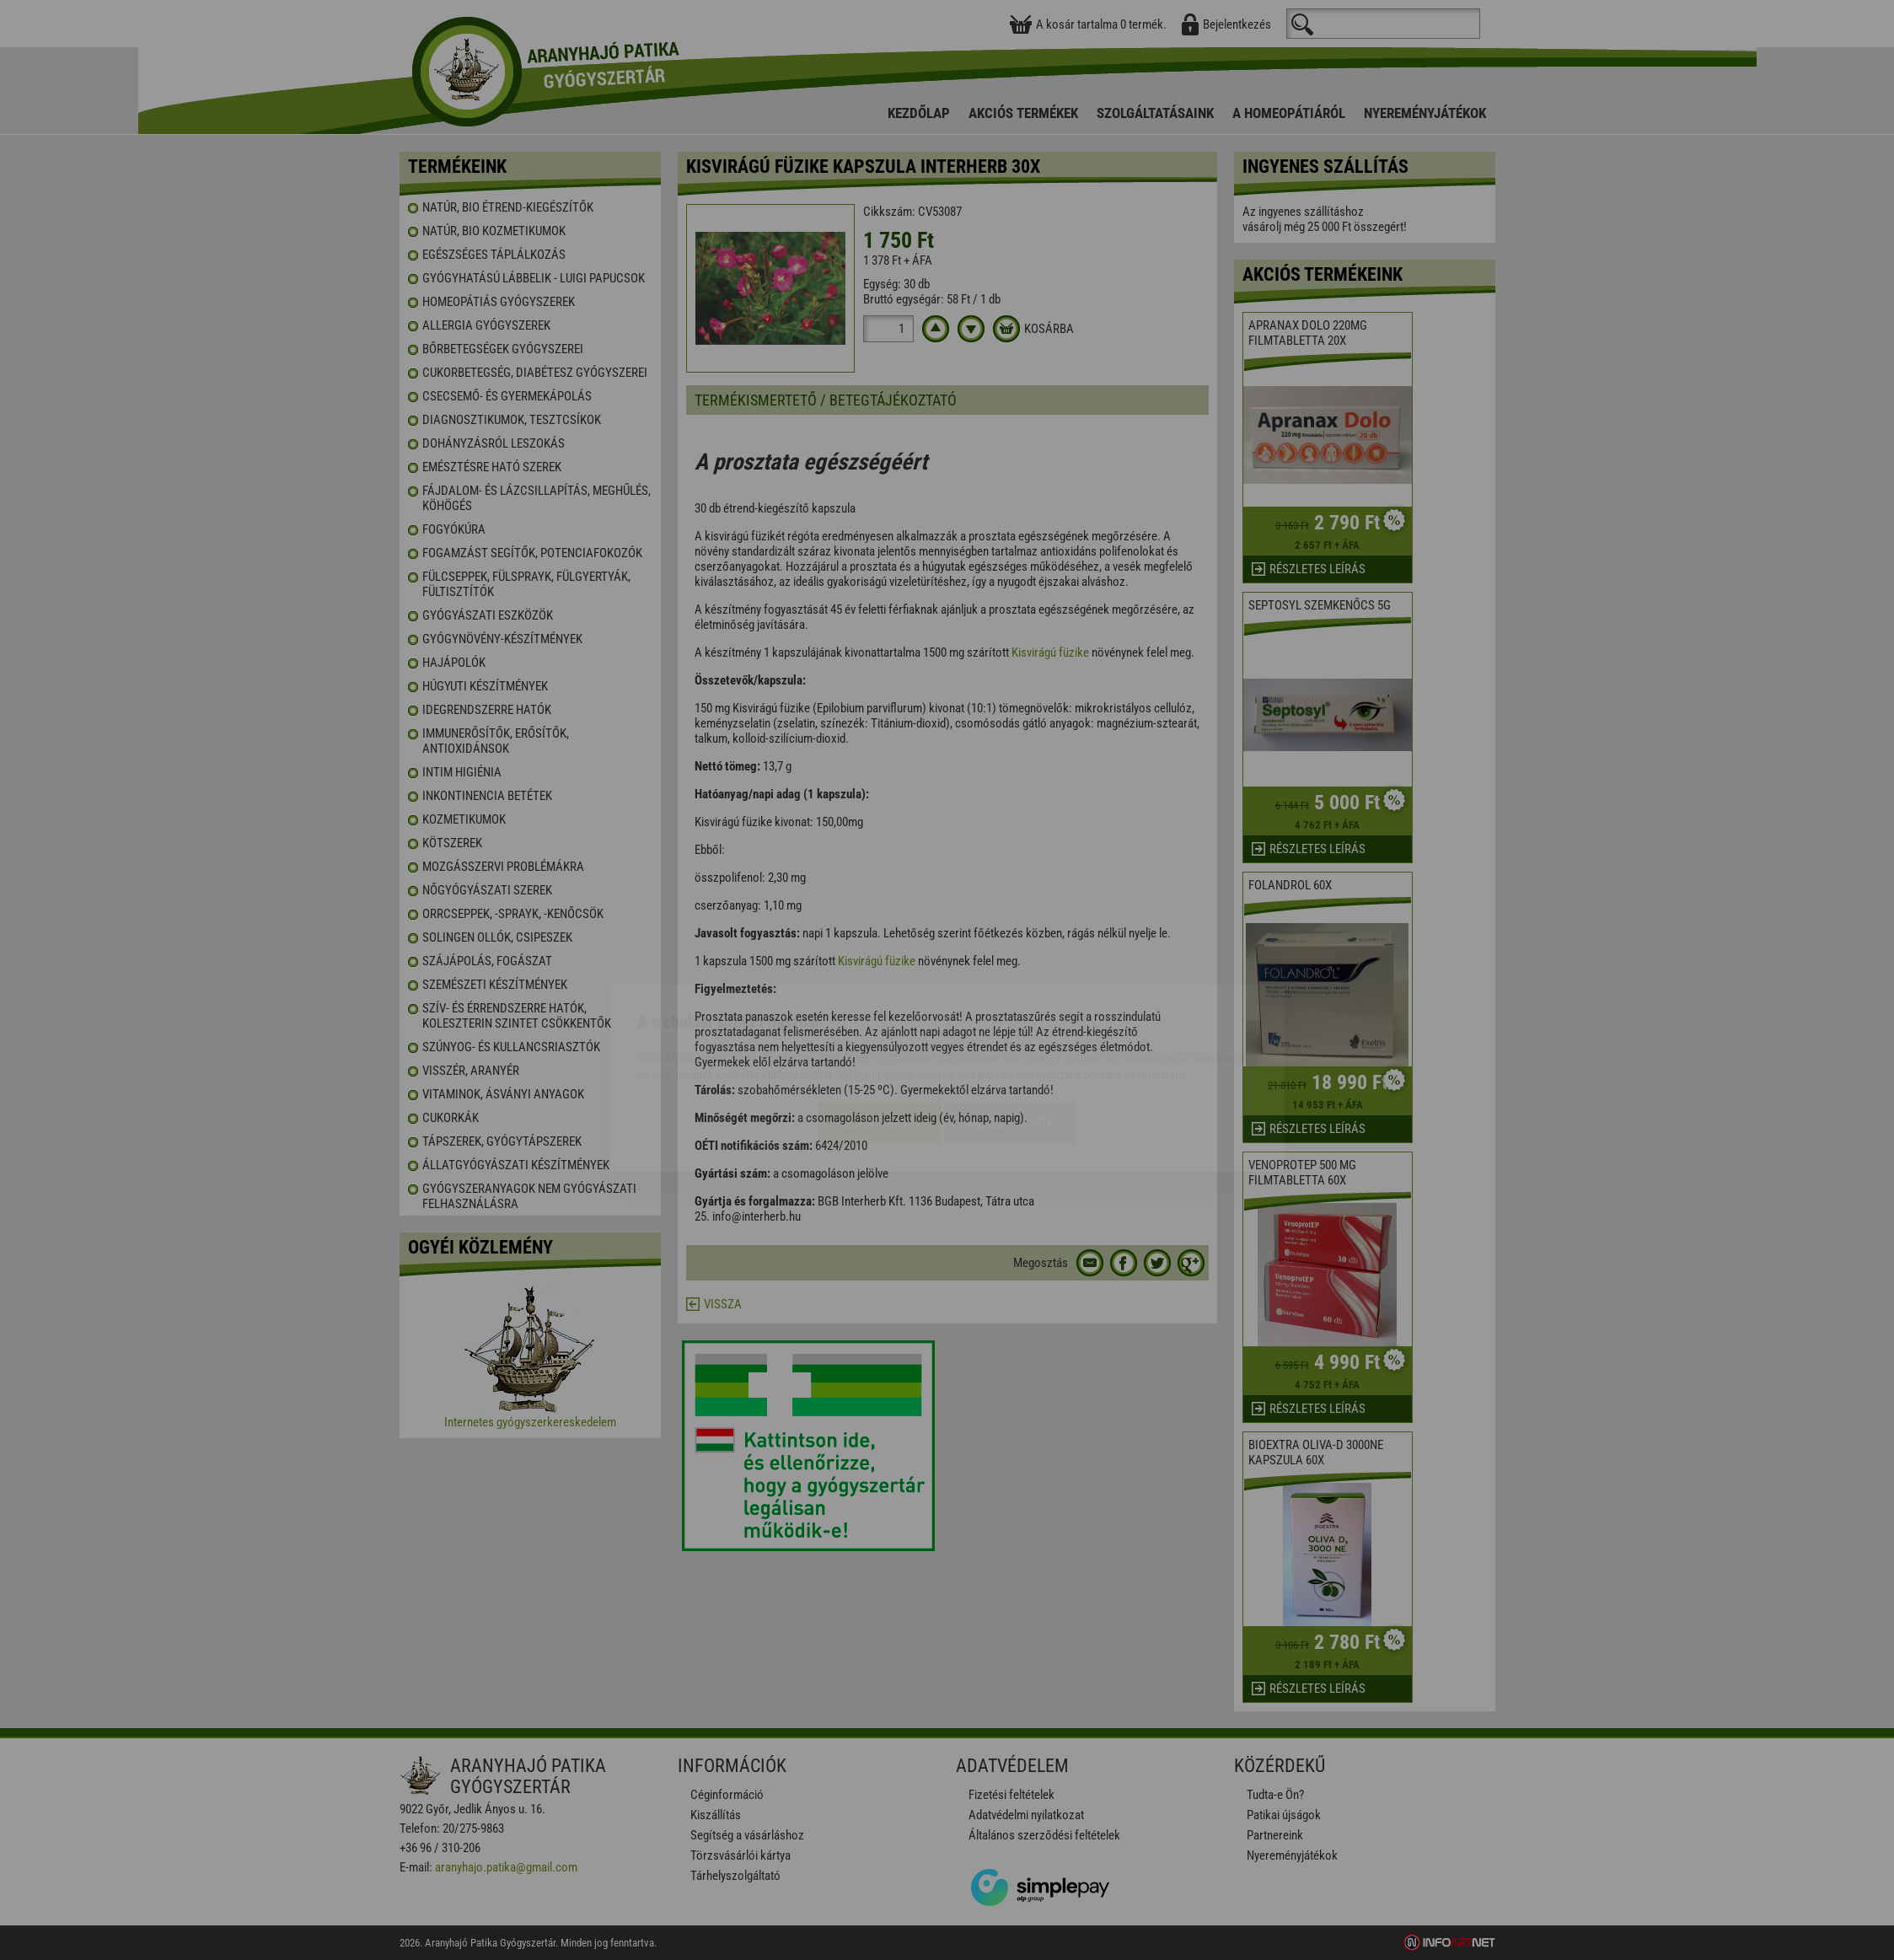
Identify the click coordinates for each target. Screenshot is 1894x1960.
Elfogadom (880, 1025)
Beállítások (1010, 1025)
